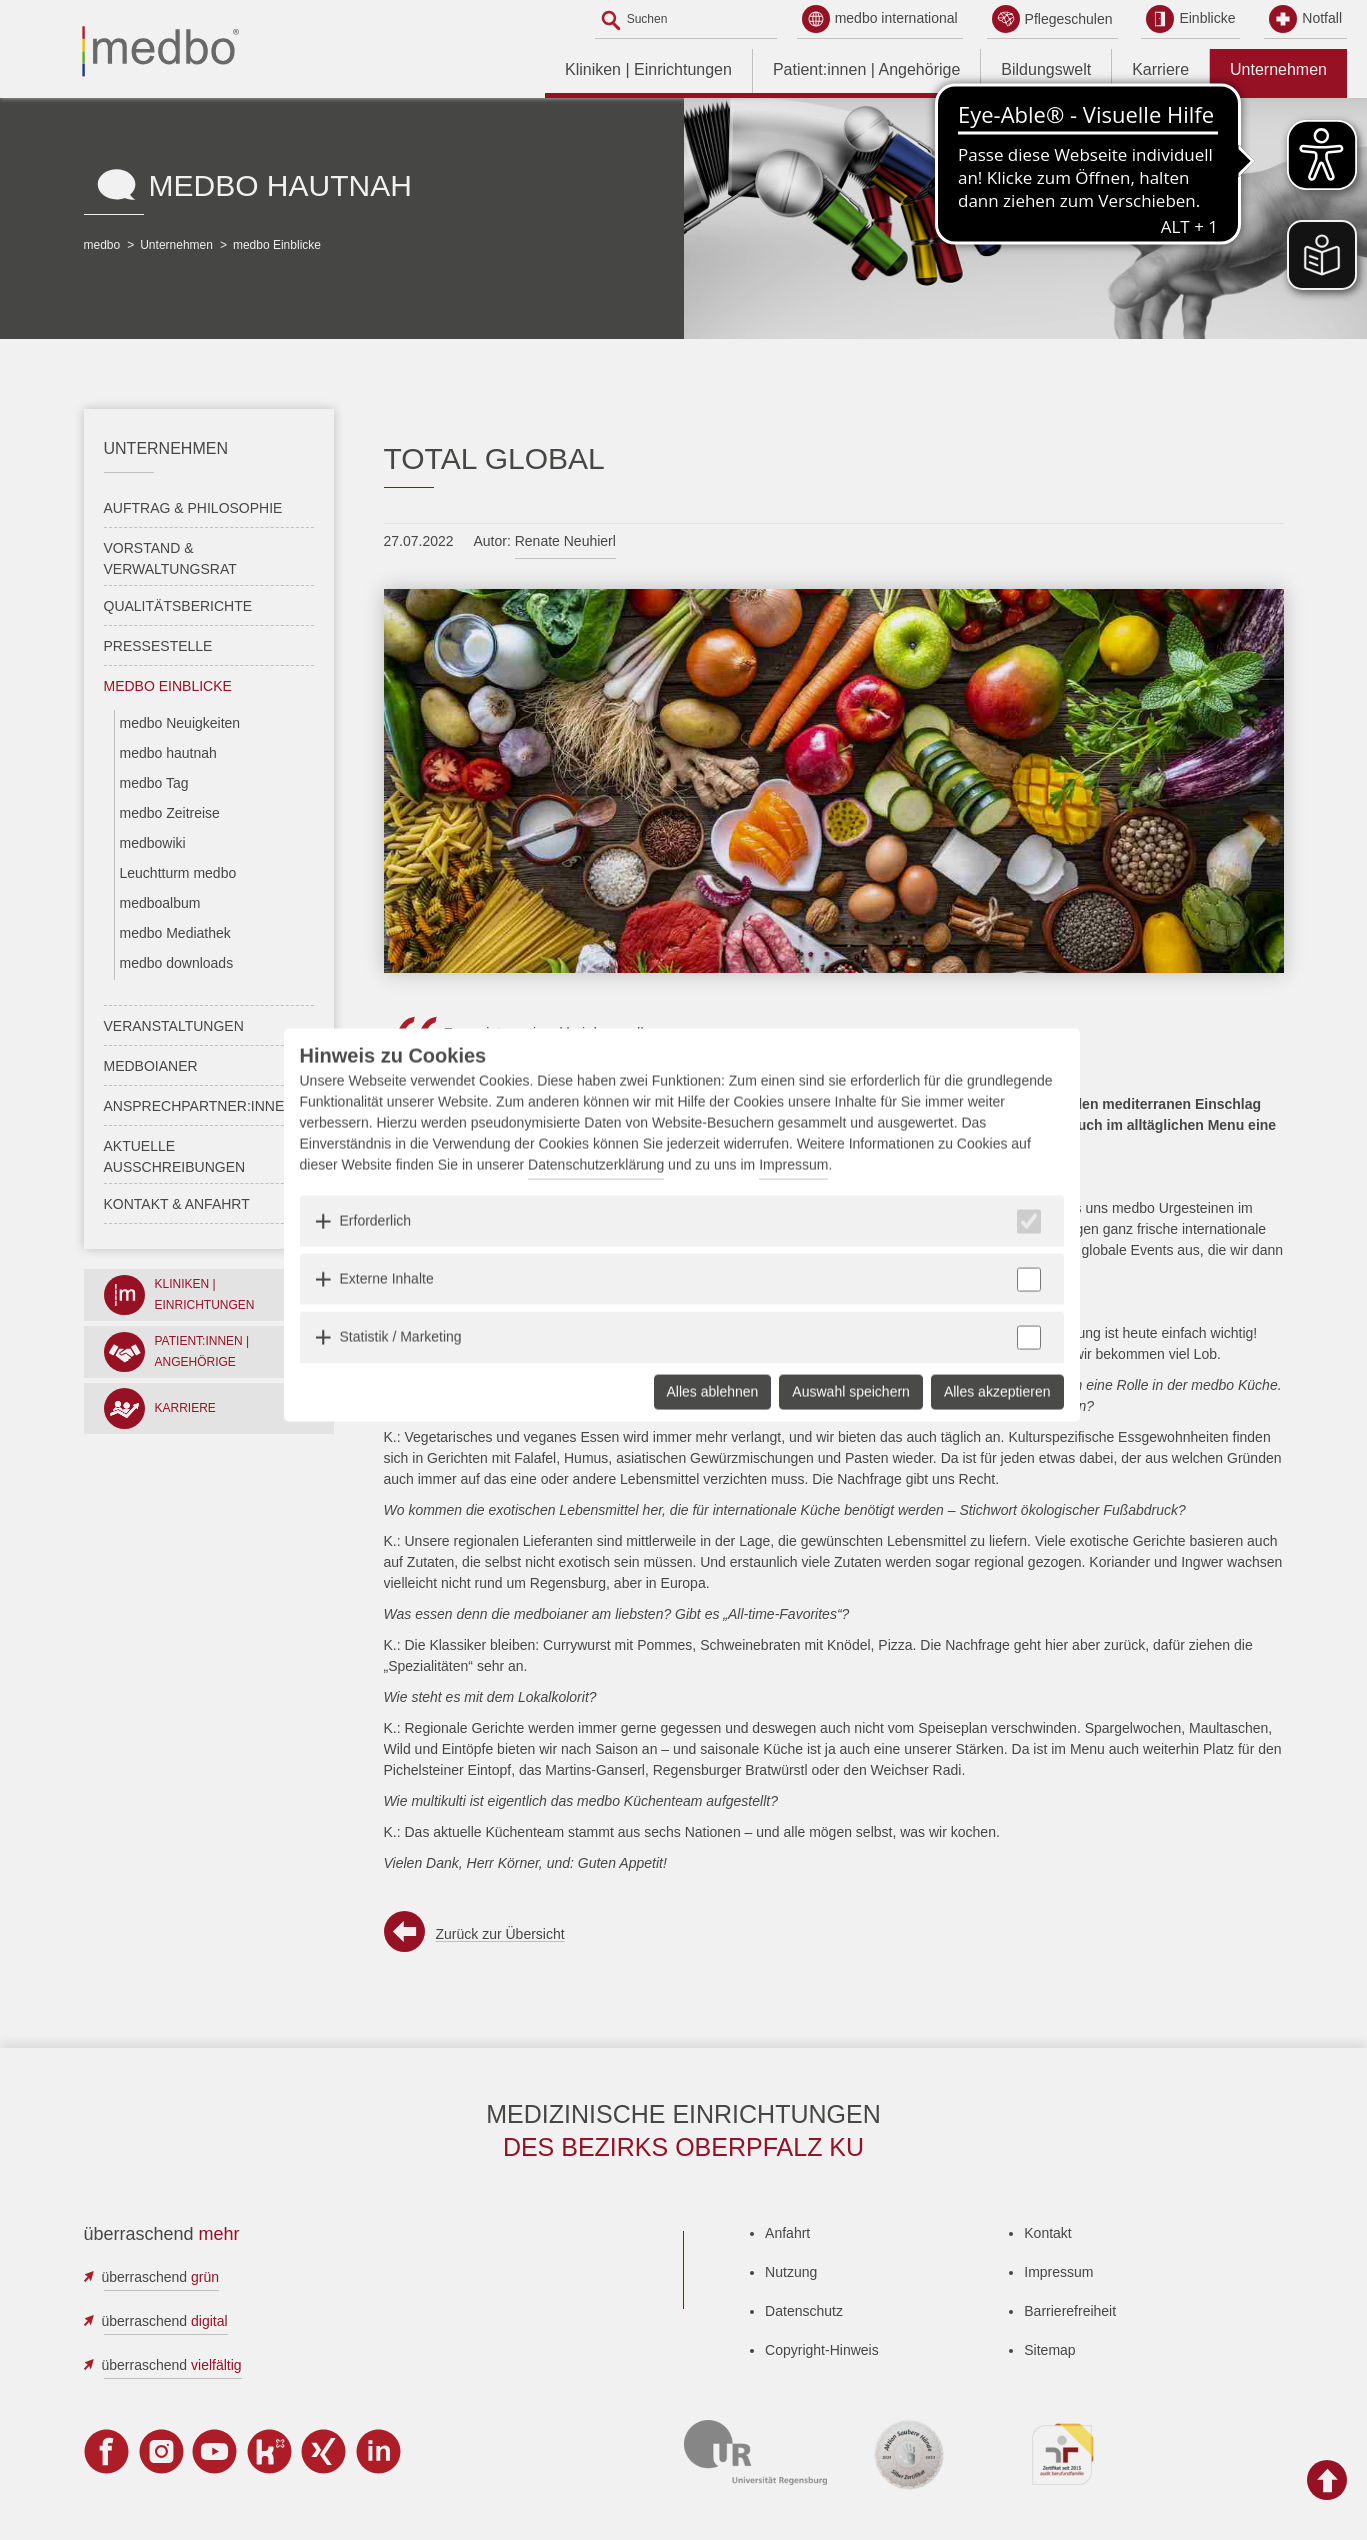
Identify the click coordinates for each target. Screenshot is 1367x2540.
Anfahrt (787, 2233)
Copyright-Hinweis (822, 2350)
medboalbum (160, 903)
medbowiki (153, 843)
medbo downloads (177, 963)
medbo (102, 245)
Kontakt (1047, 2233)
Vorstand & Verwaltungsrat (170, 558)
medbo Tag (154, 783)
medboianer (151, 1066)
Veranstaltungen (174, 1026)
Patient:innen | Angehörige (866, 69)
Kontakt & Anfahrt (177, 1204)
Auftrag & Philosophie (193, 508)
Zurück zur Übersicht (500, 1934)
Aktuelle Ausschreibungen (175, 1156)
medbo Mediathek (175, 933)
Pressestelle (158, 646)
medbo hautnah (168, 753)
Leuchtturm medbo (178, 873)
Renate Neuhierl (565, 541)
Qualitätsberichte (178, 606)
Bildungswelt (1046, 69)
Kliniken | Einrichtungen (648, 69)
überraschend (161, 2277)
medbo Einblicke (277, 245)
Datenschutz (804, 2311)
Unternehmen (1278, 69)
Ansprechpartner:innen (199, 1106)
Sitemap (1049, 2350)
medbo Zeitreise (170, 813)
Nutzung (791, 2272)
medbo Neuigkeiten (180, 723)
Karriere (1160, 69)
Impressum (1058, 2272)
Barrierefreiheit (1070, 2311)
